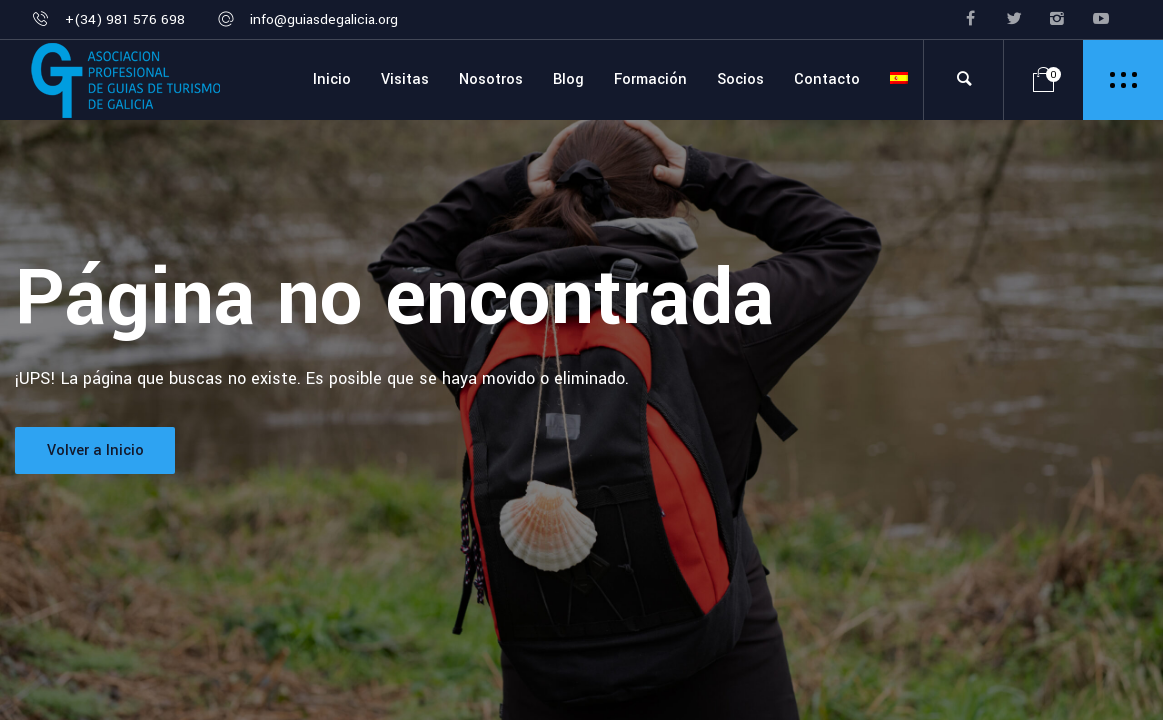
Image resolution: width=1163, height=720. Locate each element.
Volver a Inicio (95, 450)
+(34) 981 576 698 (125, 19)
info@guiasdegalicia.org (324, 19)
